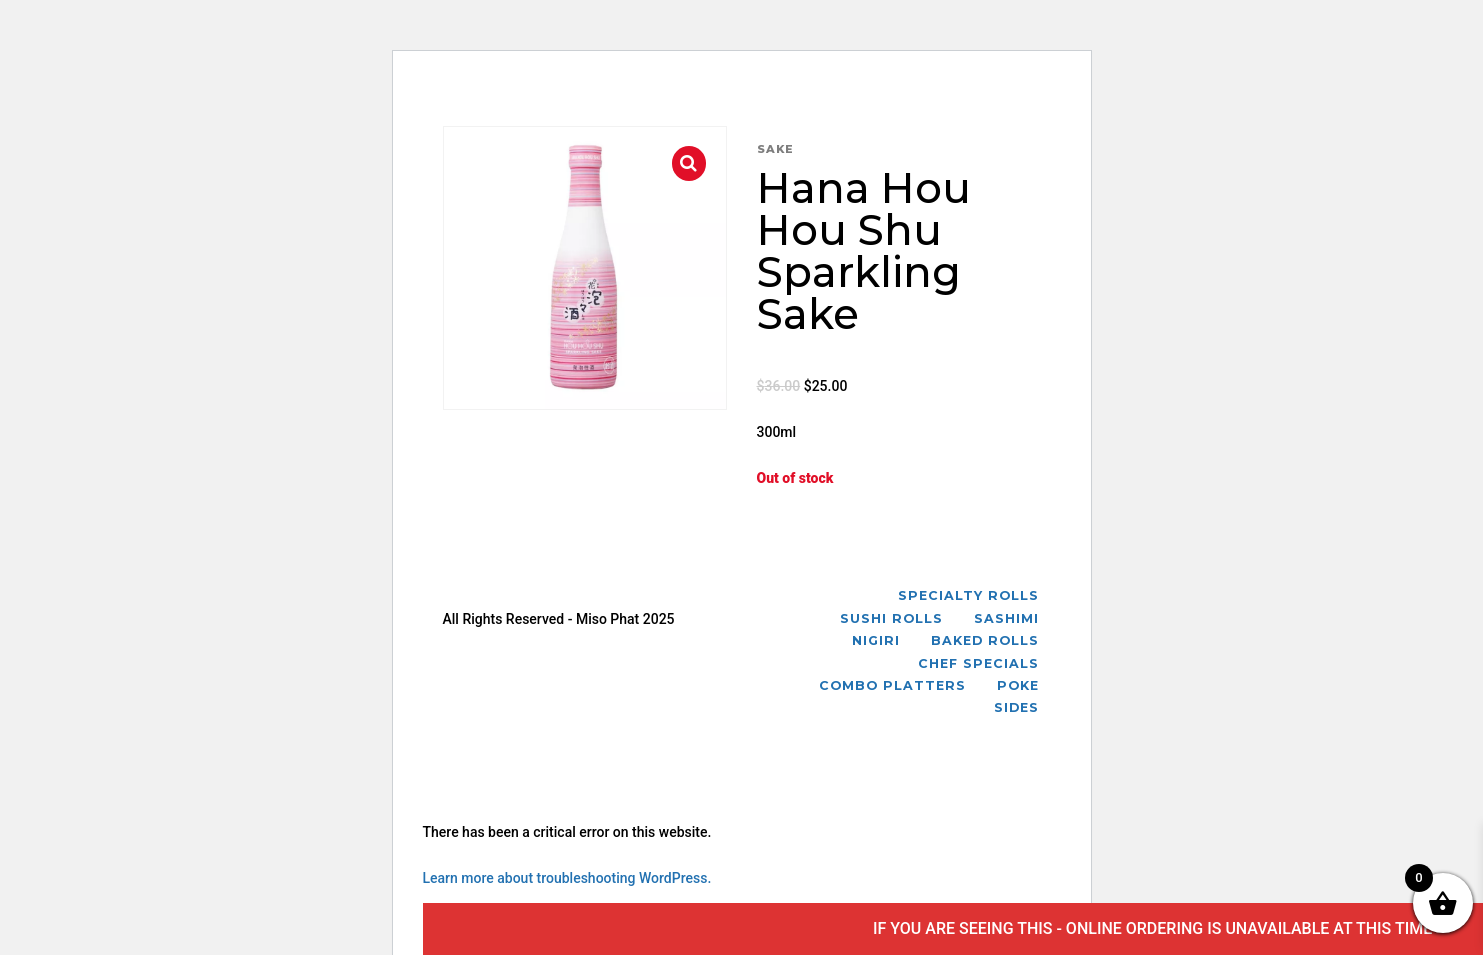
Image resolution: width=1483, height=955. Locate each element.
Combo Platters (892, 685)
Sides (1016, 707)
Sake (775, 149)
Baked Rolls (985, 640)
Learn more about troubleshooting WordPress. (567, 878)
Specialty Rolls (968, 595)
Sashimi (1006, 618)
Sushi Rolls (891, 618)
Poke (1018, 685)
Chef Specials (978, 663)
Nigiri (876, 640)
